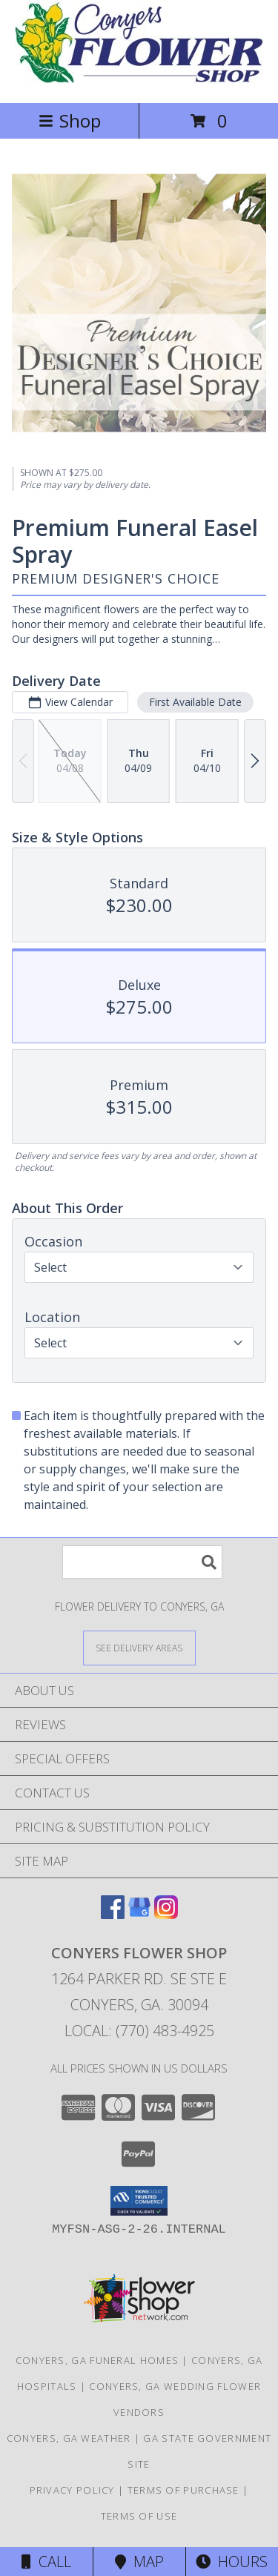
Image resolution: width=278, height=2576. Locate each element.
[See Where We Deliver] (139, 1647)
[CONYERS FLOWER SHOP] (139, 81)
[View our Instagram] (166, 1914)
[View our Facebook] (113, 1914)
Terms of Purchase (183, 2490)
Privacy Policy (72, 2490)
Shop (70, 120)
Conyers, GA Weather (69, 2438)
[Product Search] (142, 1562)
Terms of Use (139, 2516)
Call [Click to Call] (46, 2562)
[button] (139, 2201)
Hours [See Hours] (232, 2562)
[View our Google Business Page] (139, 1914)
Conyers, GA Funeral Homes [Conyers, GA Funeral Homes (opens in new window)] (97, 2360)
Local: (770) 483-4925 (139, 2031)
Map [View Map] (139, 2562)
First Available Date (195, 702)
